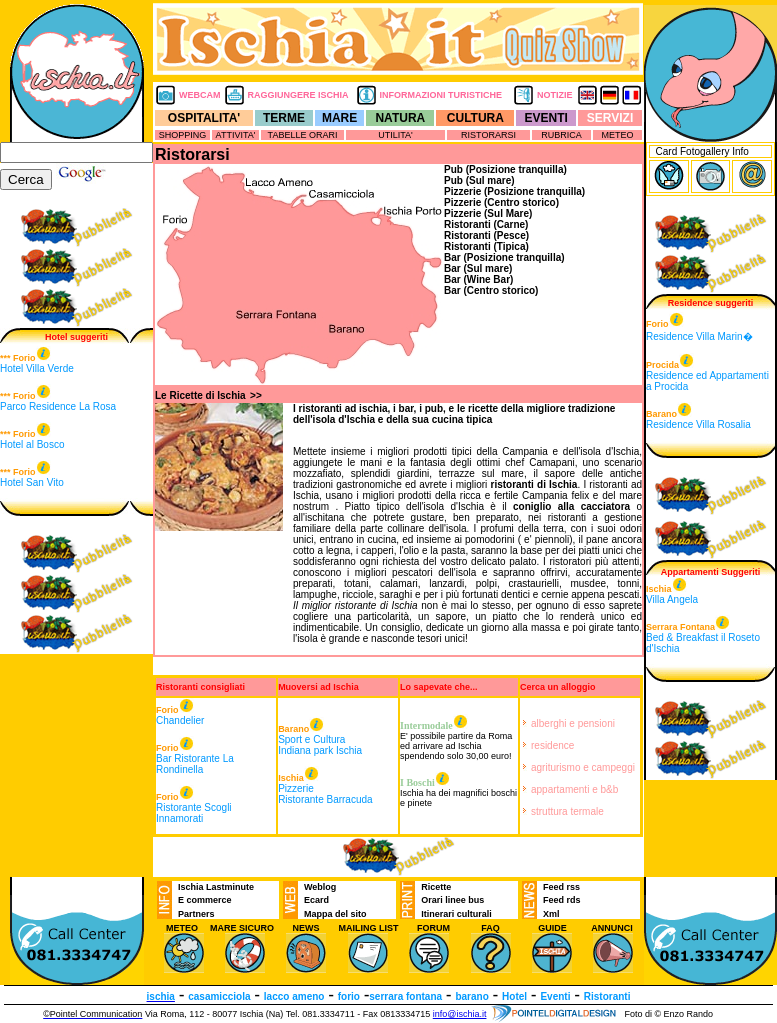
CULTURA (475, 118)
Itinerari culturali (456, 914)
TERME (284, 118)
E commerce (205, 900)
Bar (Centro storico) (491, 290)
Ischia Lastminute (216, 887)
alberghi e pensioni (573, 723)
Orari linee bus (452, 900)
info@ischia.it (460, 1014)
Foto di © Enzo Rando (668, 1014)
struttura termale (567, 811)
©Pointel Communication (92, 1014)
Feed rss (561, 887)
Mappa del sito (335, 914)
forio (349, 996)
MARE (339, 118)
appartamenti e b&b (574, 789)
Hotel (514, 996)
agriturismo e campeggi (583, 767)
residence (552, 745)
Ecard (316, 900)
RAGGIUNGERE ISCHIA (298, 95)
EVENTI (546, 118)
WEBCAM (200, 95)
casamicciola (219, 996)
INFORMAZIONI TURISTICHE (441, 95)
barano (471, 996)
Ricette (436, 887)
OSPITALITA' (204, 118)
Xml (551, 914)
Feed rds (562, 900)
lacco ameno (294, 996)
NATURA (400, 118)
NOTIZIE (555, 95)
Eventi (555, 996)
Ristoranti (607, 996)
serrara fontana (405, 996)
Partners (196, 914)
